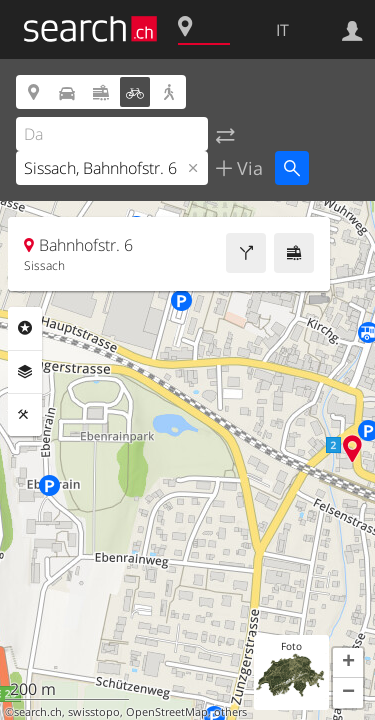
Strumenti (25, 415)
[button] (348, 663)
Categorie (25, 328)
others (230, 712)
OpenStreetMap (167, 712)
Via (247, 168)
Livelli (25, 372)
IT (282, 30)
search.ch (38, 712)
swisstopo (94, 712)
